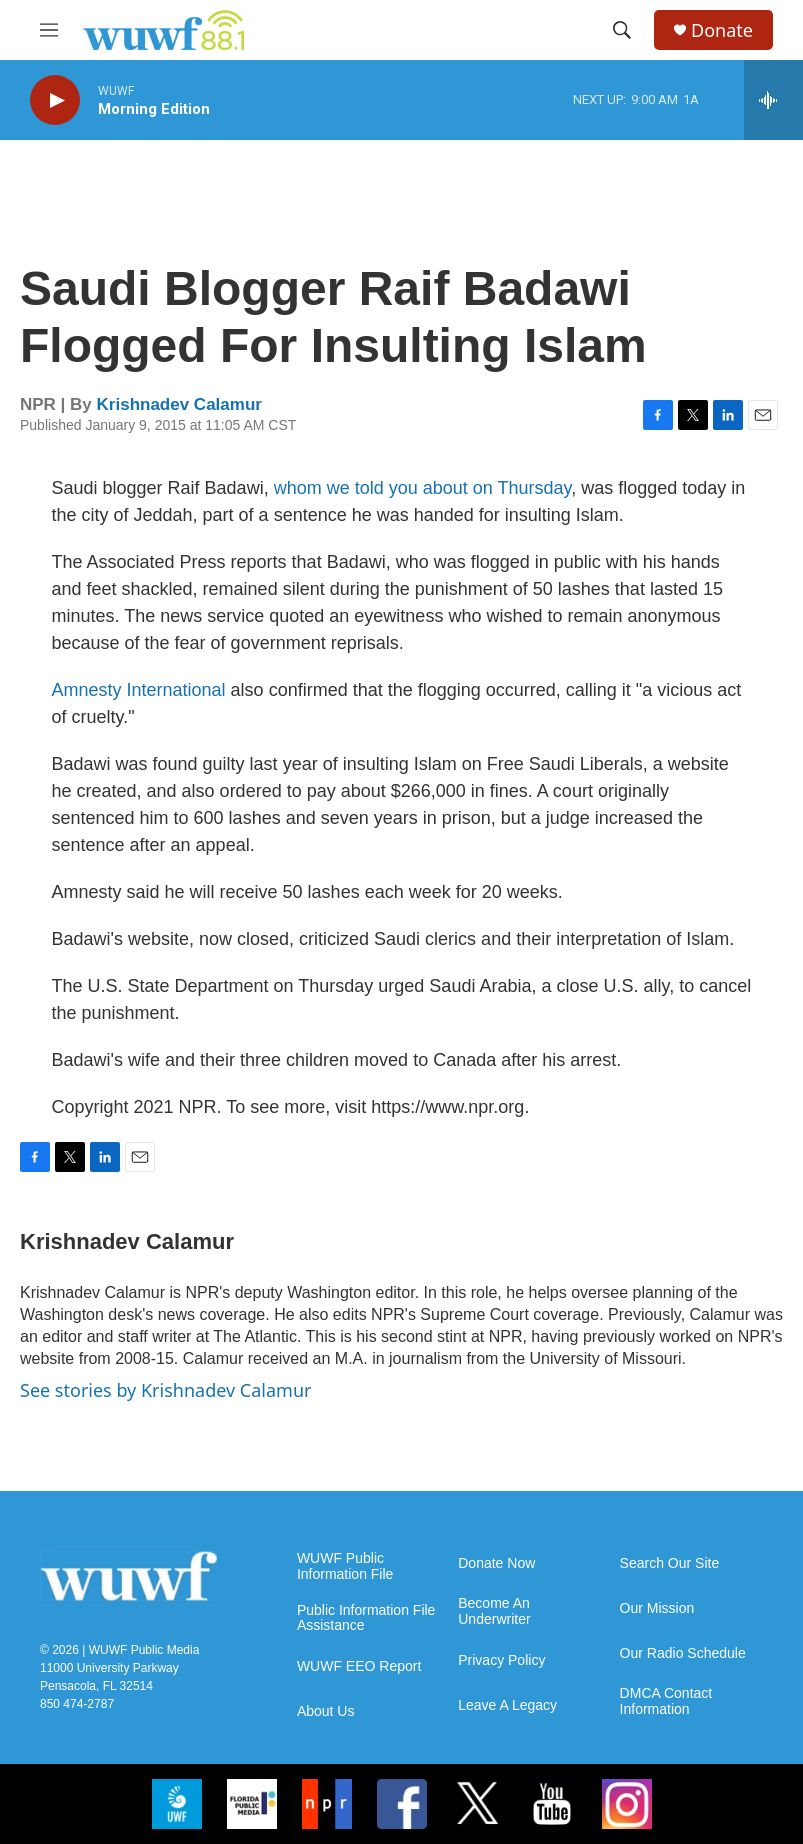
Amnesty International (141, 690)
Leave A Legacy (507, 1705)
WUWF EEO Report (359, 1666)
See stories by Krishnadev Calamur (165, 1390)
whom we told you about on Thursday (423, 488)
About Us (326, 1711)
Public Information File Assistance (366, 1618)
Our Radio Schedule (683, 1653)
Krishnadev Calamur (179, 404)
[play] (55, 100)
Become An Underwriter (494, 1611)
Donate (722, 30)
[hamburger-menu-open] (49, 30)
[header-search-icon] (622, 30)
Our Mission (657, 1608)
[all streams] (773, 100)
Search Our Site (670, 1563)
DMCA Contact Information (666, 1701)
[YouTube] (552, 1804)
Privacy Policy (501, 1660)
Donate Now (496, 1563)
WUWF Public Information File (345, 1566)
